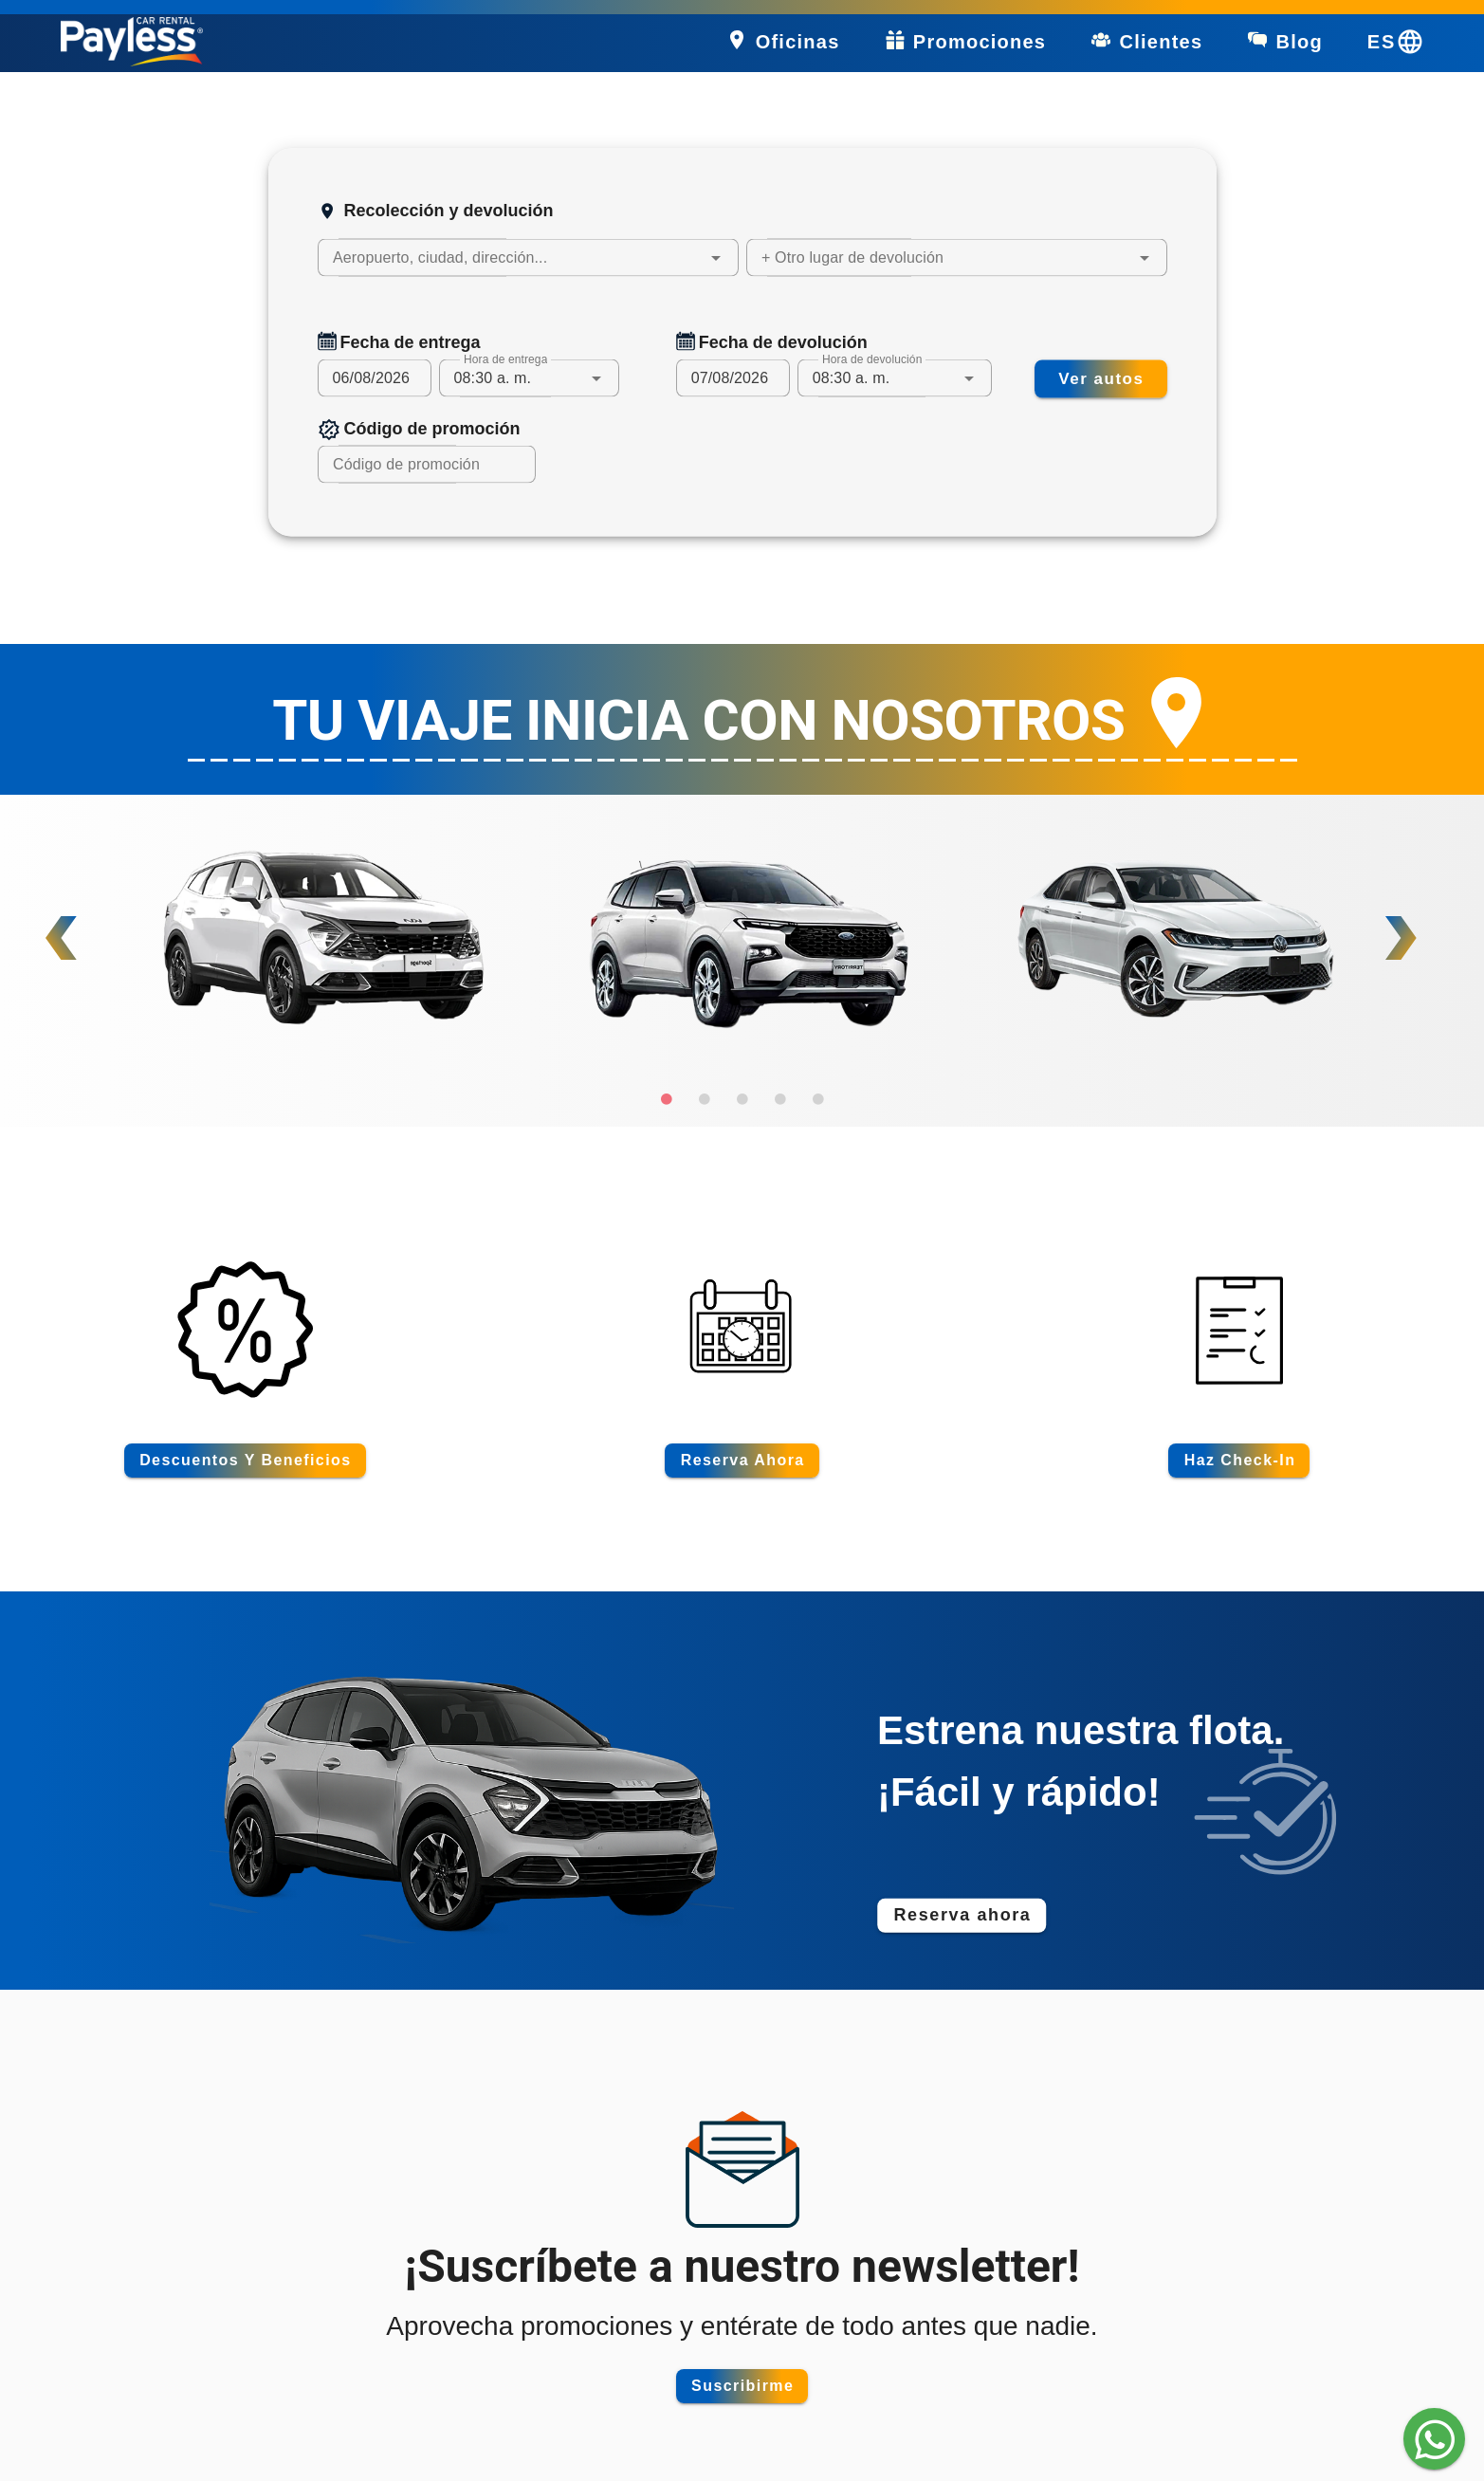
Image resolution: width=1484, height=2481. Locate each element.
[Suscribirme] (742, 2386)
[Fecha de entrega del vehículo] (374, 378)
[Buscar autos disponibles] (1101, 378)
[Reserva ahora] (741, 1460)
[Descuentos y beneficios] (245, 1460)
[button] (716, 258)
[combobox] (528, 258)
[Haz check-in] (1239, 1460)
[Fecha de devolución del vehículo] (733, 378)
